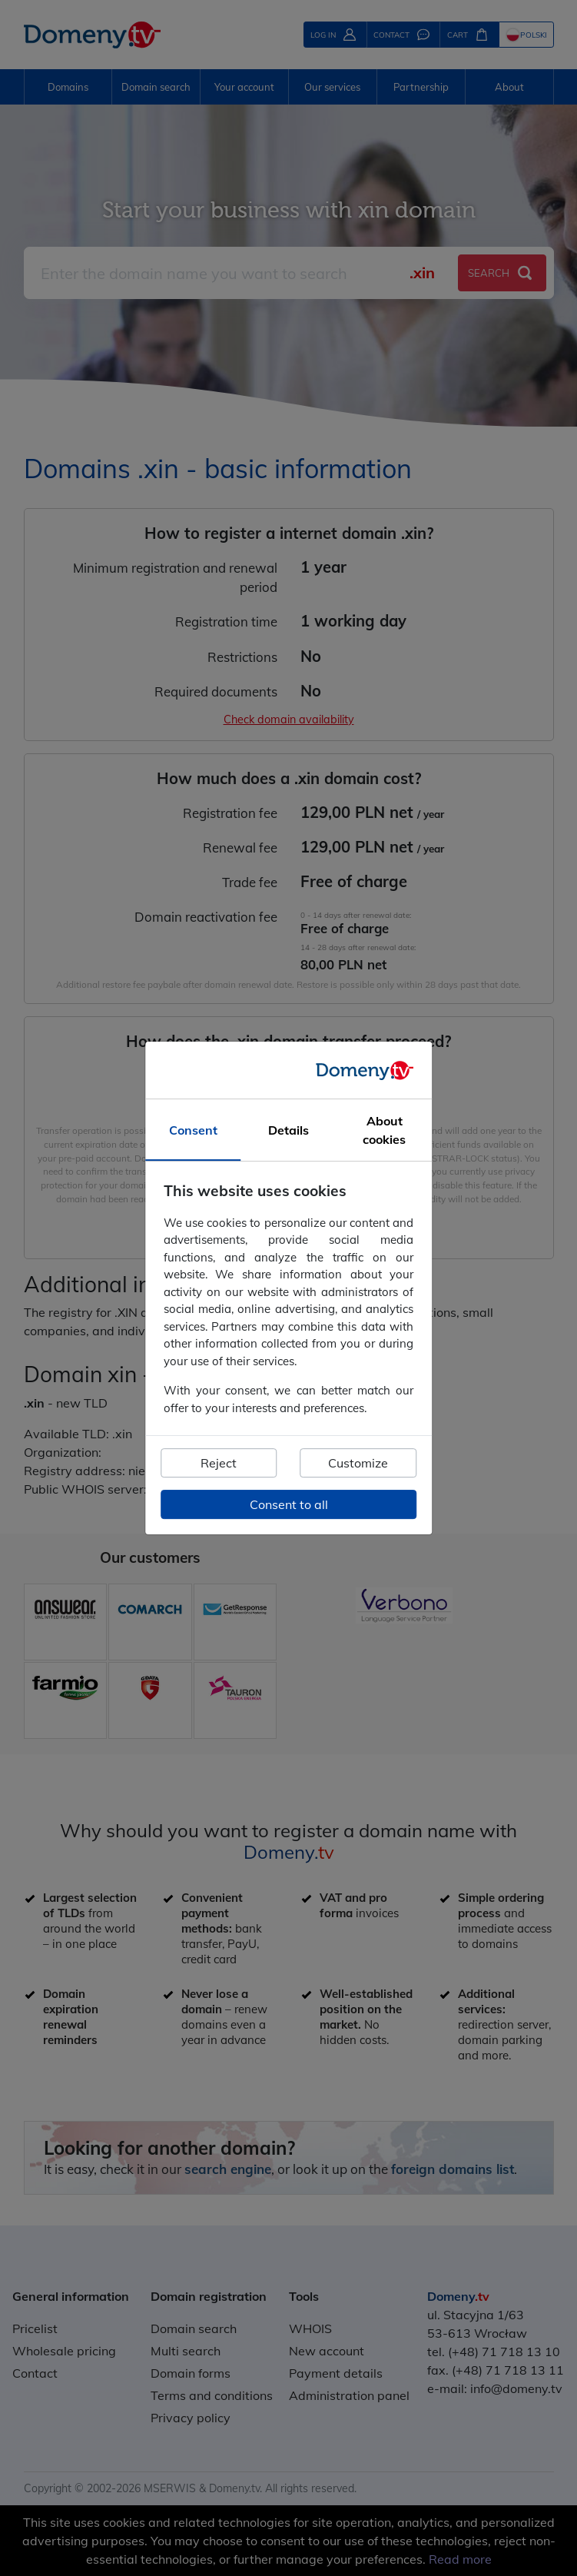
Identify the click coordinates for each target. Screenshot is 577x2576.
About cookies (384, 1130)
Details (288, 1130)
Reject (219, 1463)
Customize (358, 1463)
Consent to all (289, 1504)
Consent (193, 1130)
